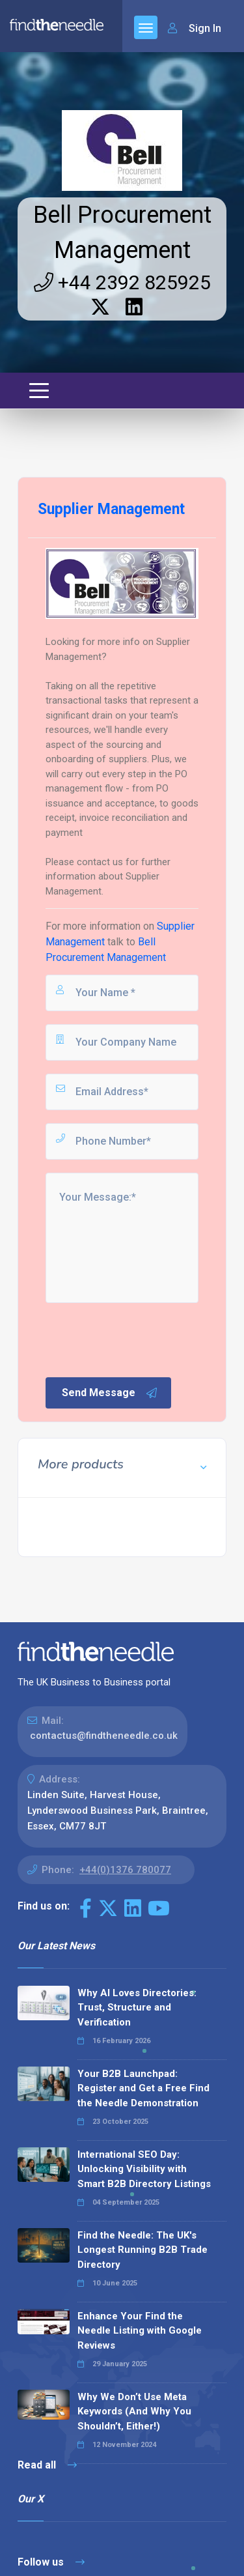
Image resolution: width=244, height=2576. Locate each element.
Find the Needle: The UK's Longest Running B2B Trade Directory (142, 2249)
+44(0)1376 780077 (125, 1870)
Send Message (110, 1392)
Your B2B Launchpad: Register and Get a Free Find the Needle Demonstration (143, 2088)
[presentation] (142, 1338)
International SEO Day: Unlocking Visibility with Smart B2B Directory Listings (144, 2169)
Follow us (51, 2562)
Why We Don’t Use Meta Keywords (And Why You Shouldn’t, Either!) (134, 2411)
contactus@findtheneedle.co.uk (104, 1735)
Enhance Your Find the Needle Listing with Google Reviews (139, 2330)
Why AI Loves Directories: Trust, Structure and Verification (137, 2007)
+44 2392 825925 (122, 282)
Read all (47, 2465)
